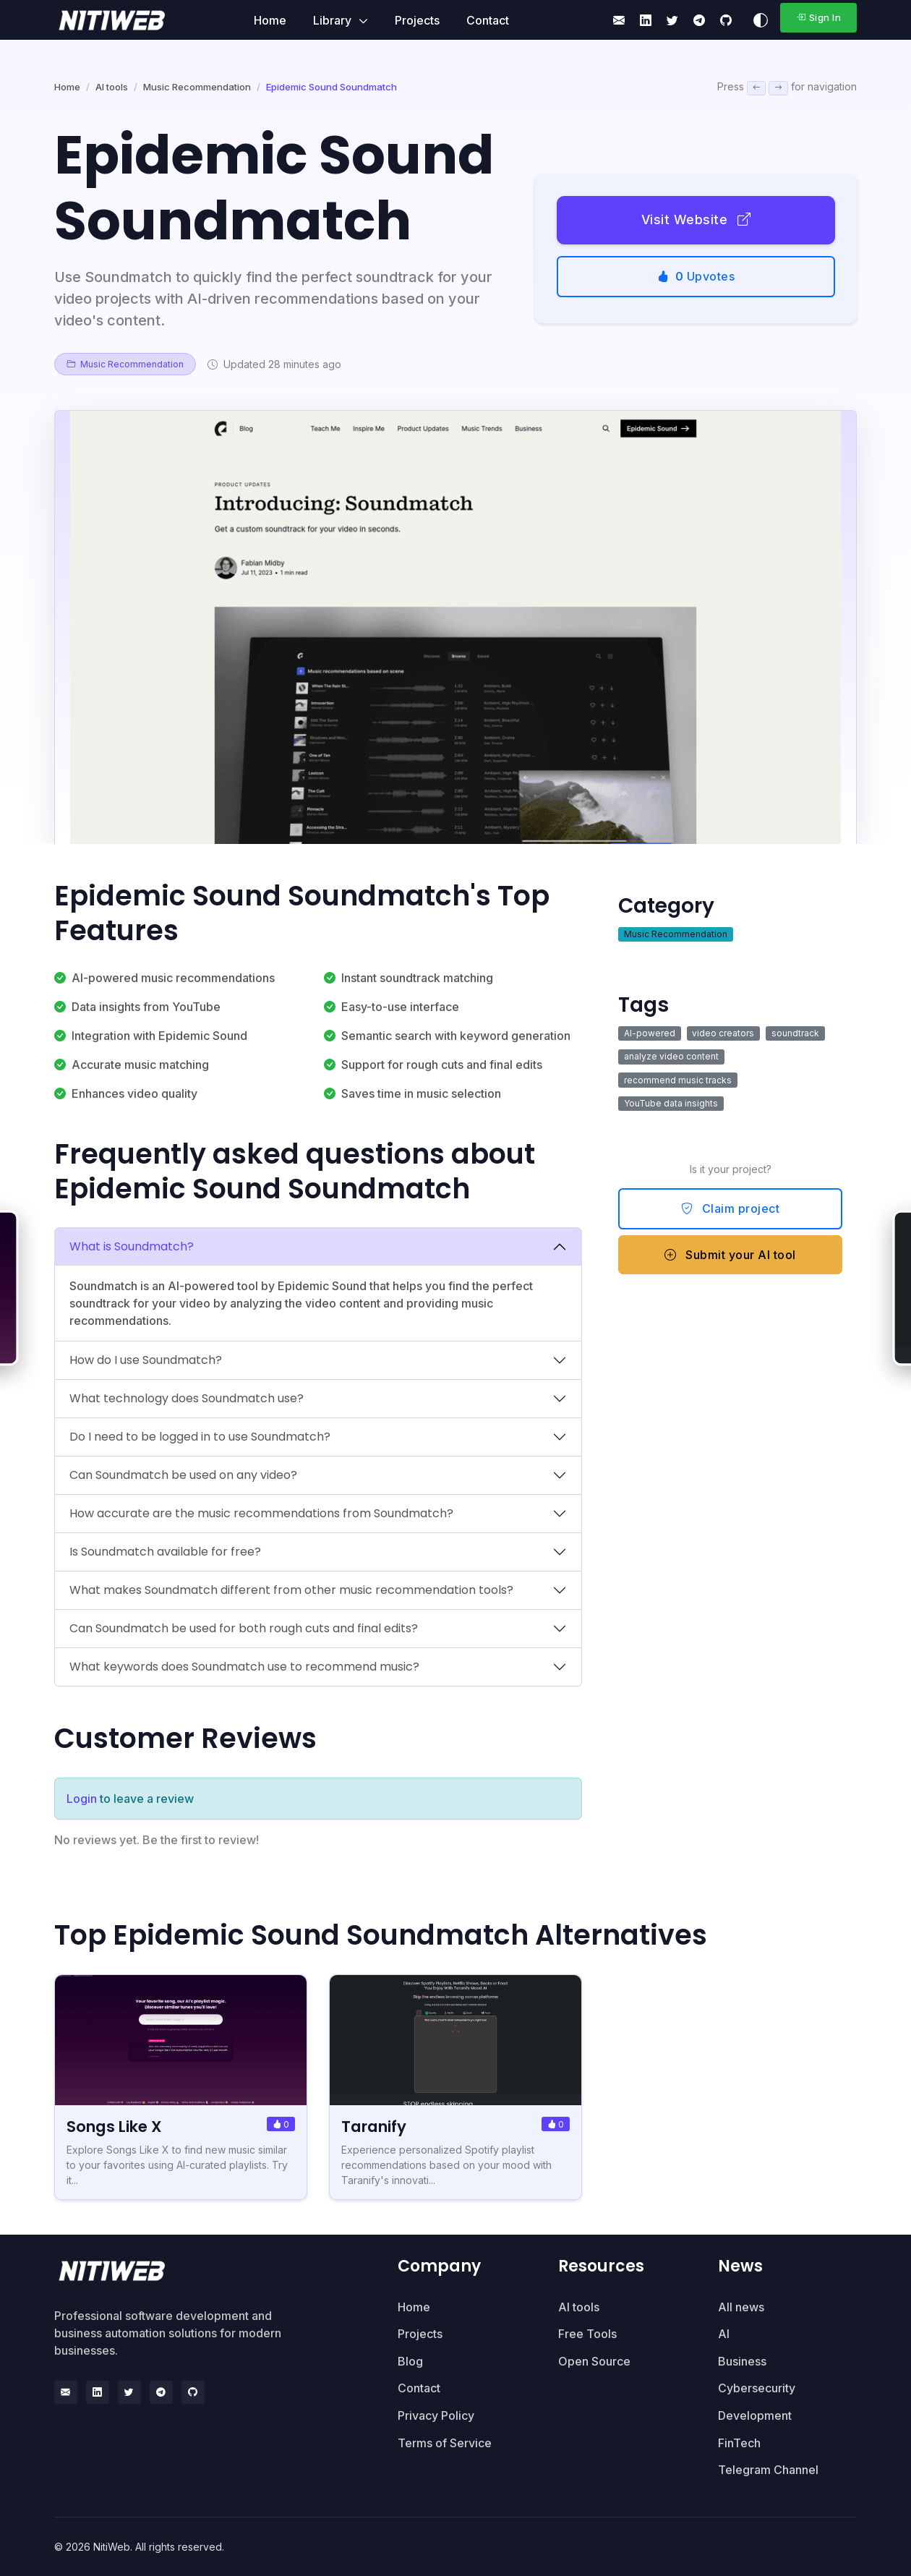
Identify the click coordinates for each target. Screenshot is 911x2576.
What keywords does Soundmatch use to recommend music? (244, 1666)
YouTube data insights (671, 1103)
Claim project (730, 1208)
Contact (487, 20)
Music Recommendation (197, 87)
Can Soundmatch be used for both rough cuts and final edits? (243, 1628)
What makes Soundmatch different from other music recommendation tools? (291, 1590)
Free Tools (587, 2333)
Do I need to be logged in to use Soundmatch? (199, 1436)
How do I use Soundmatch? (145, 1360)
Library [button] (333, 20)
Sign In (818, 17)
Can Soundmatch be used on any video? (183, 1475)
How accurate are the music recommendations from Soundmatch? (261, 1513)
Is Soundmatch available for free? (165, 1551)
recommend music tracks (678, 1080)
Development (755, 2415)
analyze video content (671, 1056)
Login (82, 1798)
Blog (410, 2361)
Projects (417, 20)
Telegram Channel (768, 2469)
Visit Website (696, 219)
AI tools (111, 87)
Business (742, 2361)
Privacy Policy (436, 2415)
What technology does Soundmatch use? (186, 1398)
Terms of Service (445, 2443)
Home (270, 20)
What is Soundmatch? (131, 1246)
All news (741, 2307)
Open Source (594, 2361)
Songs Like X (117, 2126)
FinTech (739, 2443)
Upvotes (696, 276)
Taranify (376, 2126)
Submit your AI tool (730, 1255)
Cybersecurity (756, 2388)
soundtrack (795, 1033)
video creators (723, 1033)
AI (724, 2333)
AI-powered (649, 1033)
